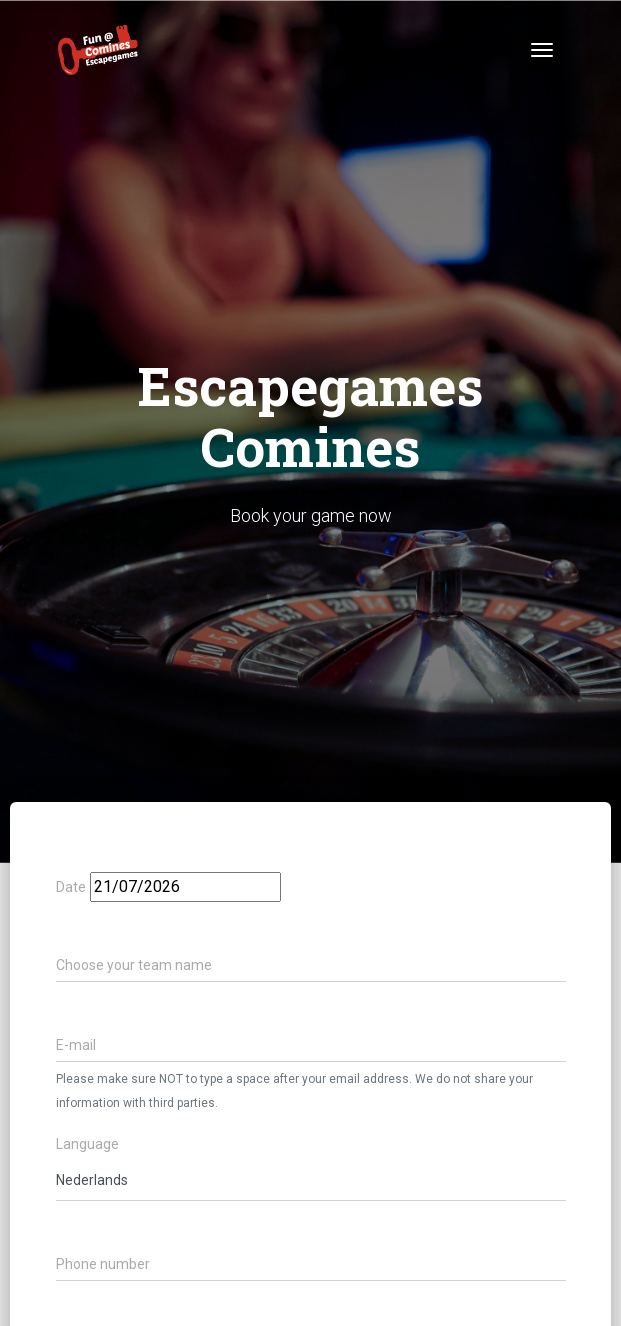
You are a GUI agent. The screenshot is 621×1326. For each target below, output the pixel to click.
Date (71, 887)
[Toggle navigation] (542, 50)
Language (87, 1144)
